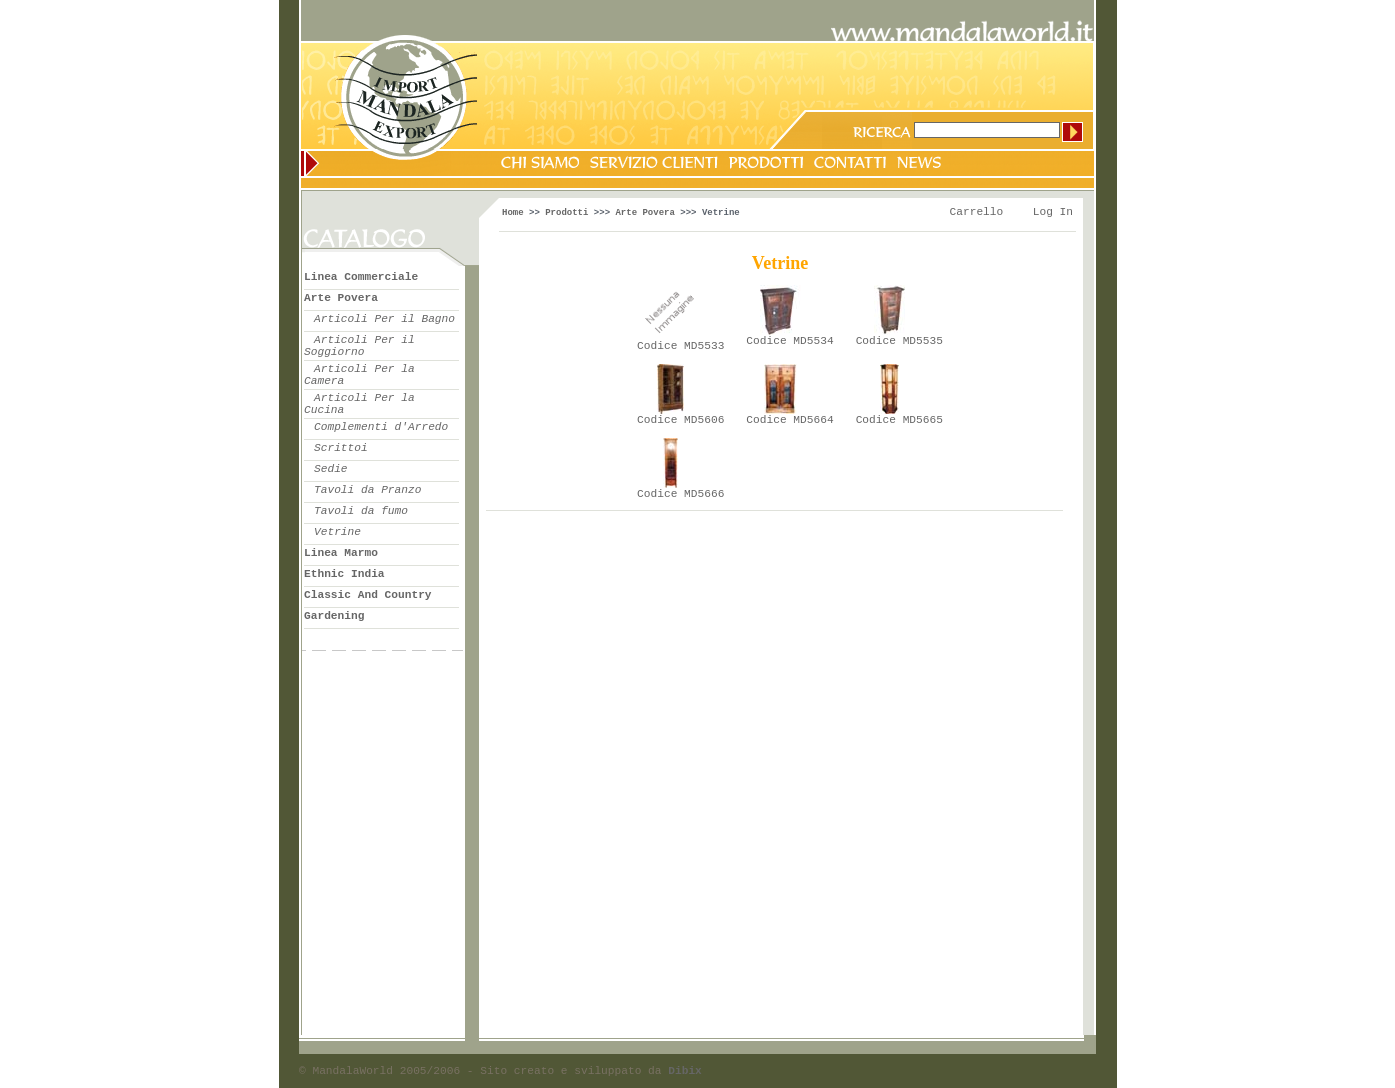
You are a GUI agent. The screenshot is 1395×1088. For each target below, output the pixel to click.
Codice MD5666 (680, 494)
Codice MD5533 (680, 346)
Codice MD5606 (680, 420)
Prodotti (566, 213)
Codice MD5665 (899, 420)
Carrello (977, 212)
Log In (1053, 212)
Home (513, 213)
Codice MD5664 (789, 420)
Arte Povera (644, 213)
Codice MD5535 (899, 341)
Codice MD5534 (789, 341)
